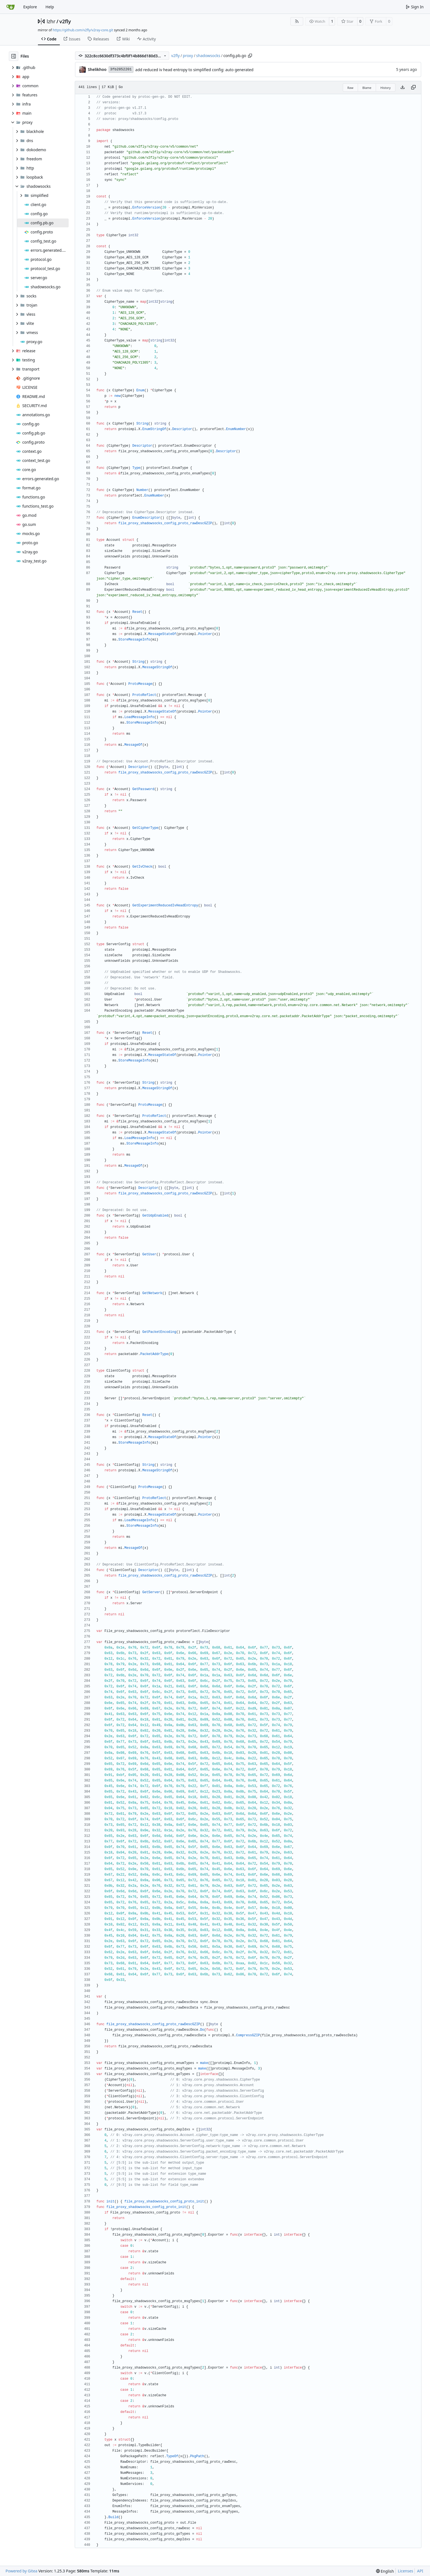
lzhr (51, 21)
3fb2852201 (121, 69)
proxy (188, 55)
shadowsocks (208, 55)
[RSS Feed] (296, 21)
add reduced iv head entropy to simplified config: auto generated (194, 69)
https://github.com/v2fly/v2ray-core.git (83, 30)
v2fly (65, 21)
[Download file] (402, 87)
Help (49, 6)
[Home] (10, 7)
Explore (30, 6)
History (385, 88)
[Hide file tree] (13, 56)
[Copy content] (413, 87)
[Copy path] (250, 56)
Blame (367, 88)
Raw (350, 88)
